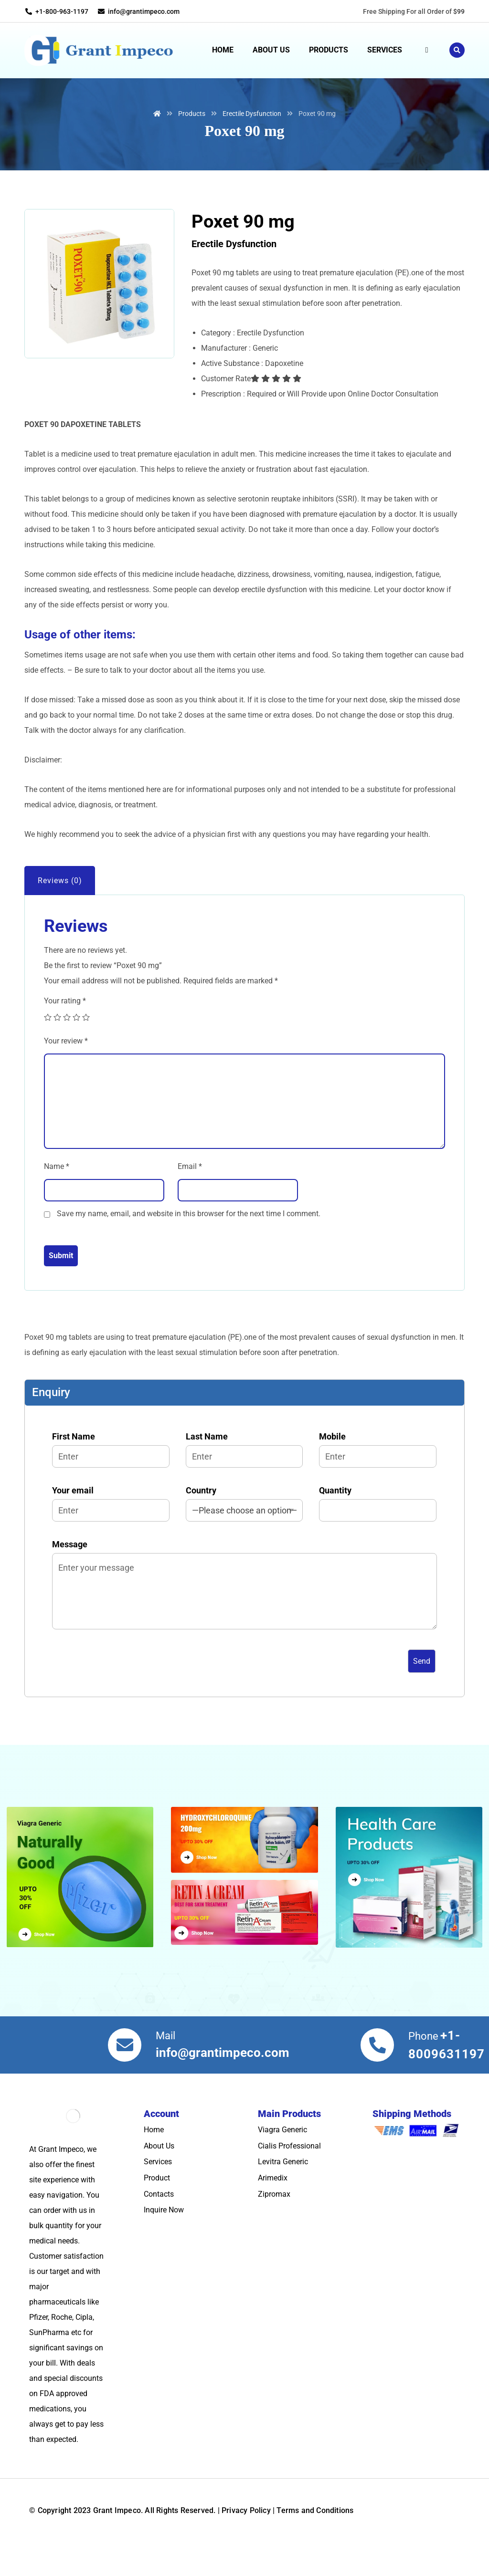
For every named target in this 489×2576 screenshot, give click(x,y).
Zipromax (274, 2220)
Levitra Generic (283, 2188)
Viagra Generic (282, 2156)
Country (244, 1530)
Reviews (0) (60, 907)
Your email (111, 1530)
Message (244, 1614)
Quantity (377, 1530)
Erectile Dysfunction (233, 270)
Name (56, 1193)
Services (158, 2188)
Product (157, 2204)
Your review (66, 1067)
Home (154, 2156)
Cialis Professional (289, 2172)
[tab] (59, 907)
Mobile (377, 1476)
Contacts (159, 2220)
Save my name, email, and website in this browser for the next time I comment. (188, 1240)
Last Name (244, 1476)
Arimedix (272, 2204)
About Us (159, 2172)
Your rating (65, 1027)
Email (190, 1193)
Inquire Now (164, 2236)
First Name (111, 1476)
